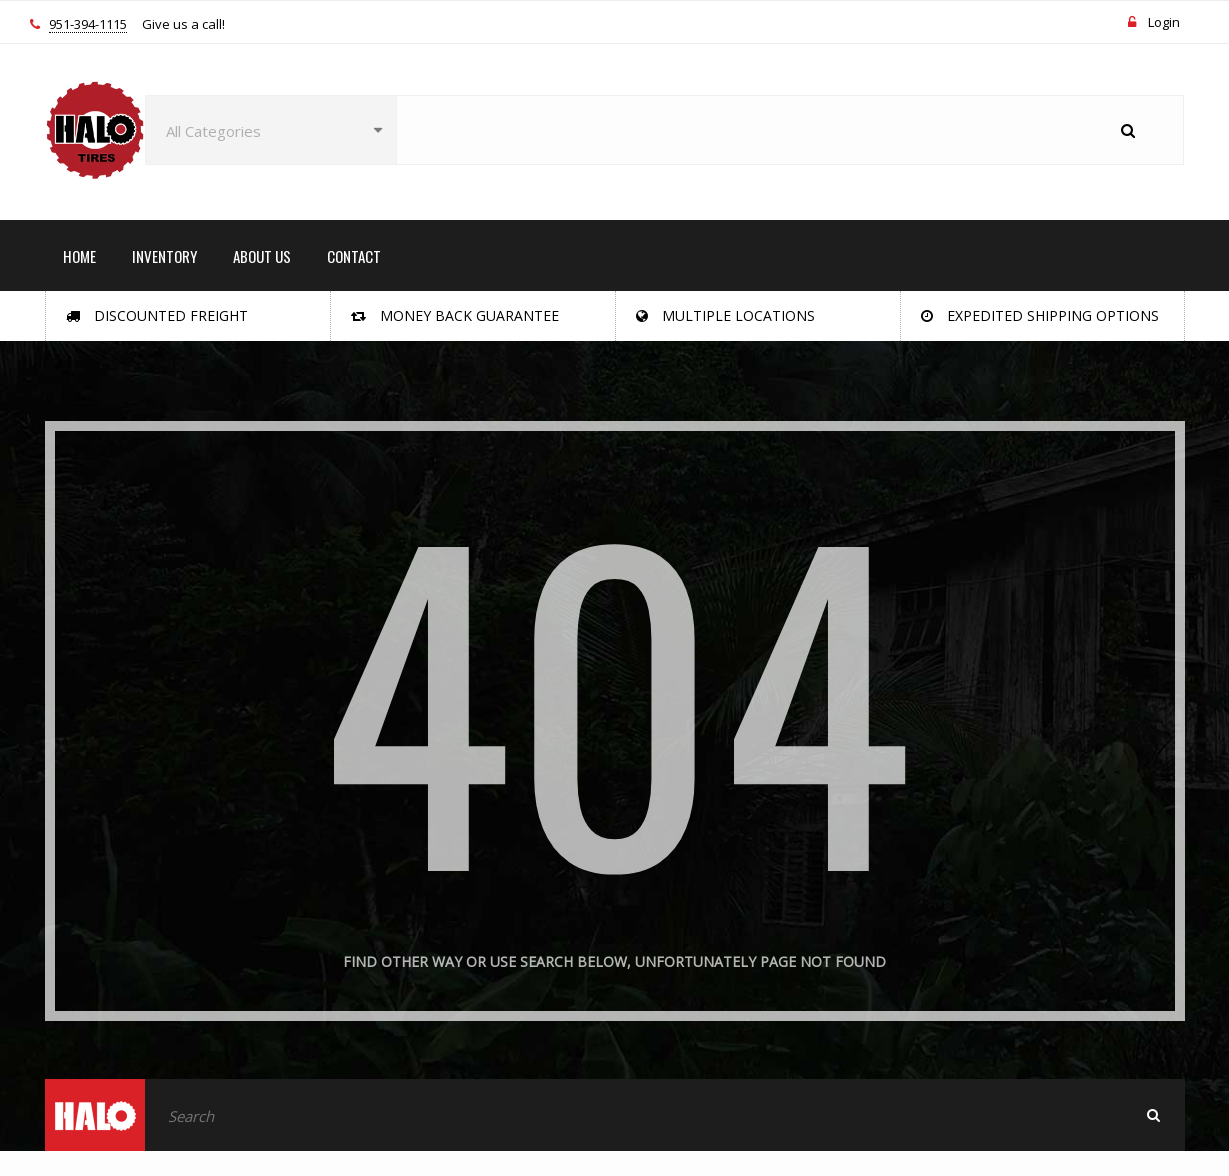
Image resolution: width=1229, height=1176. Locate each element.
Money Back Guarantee (455, 315)
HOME (79, 256)
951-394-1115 (88, 25)
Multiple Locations (725, 315)
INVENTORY (164, 256)
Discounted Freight (157, 315)
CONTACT (354, 256)
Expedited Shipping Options (1040, 315)
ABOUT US (262, 256)
